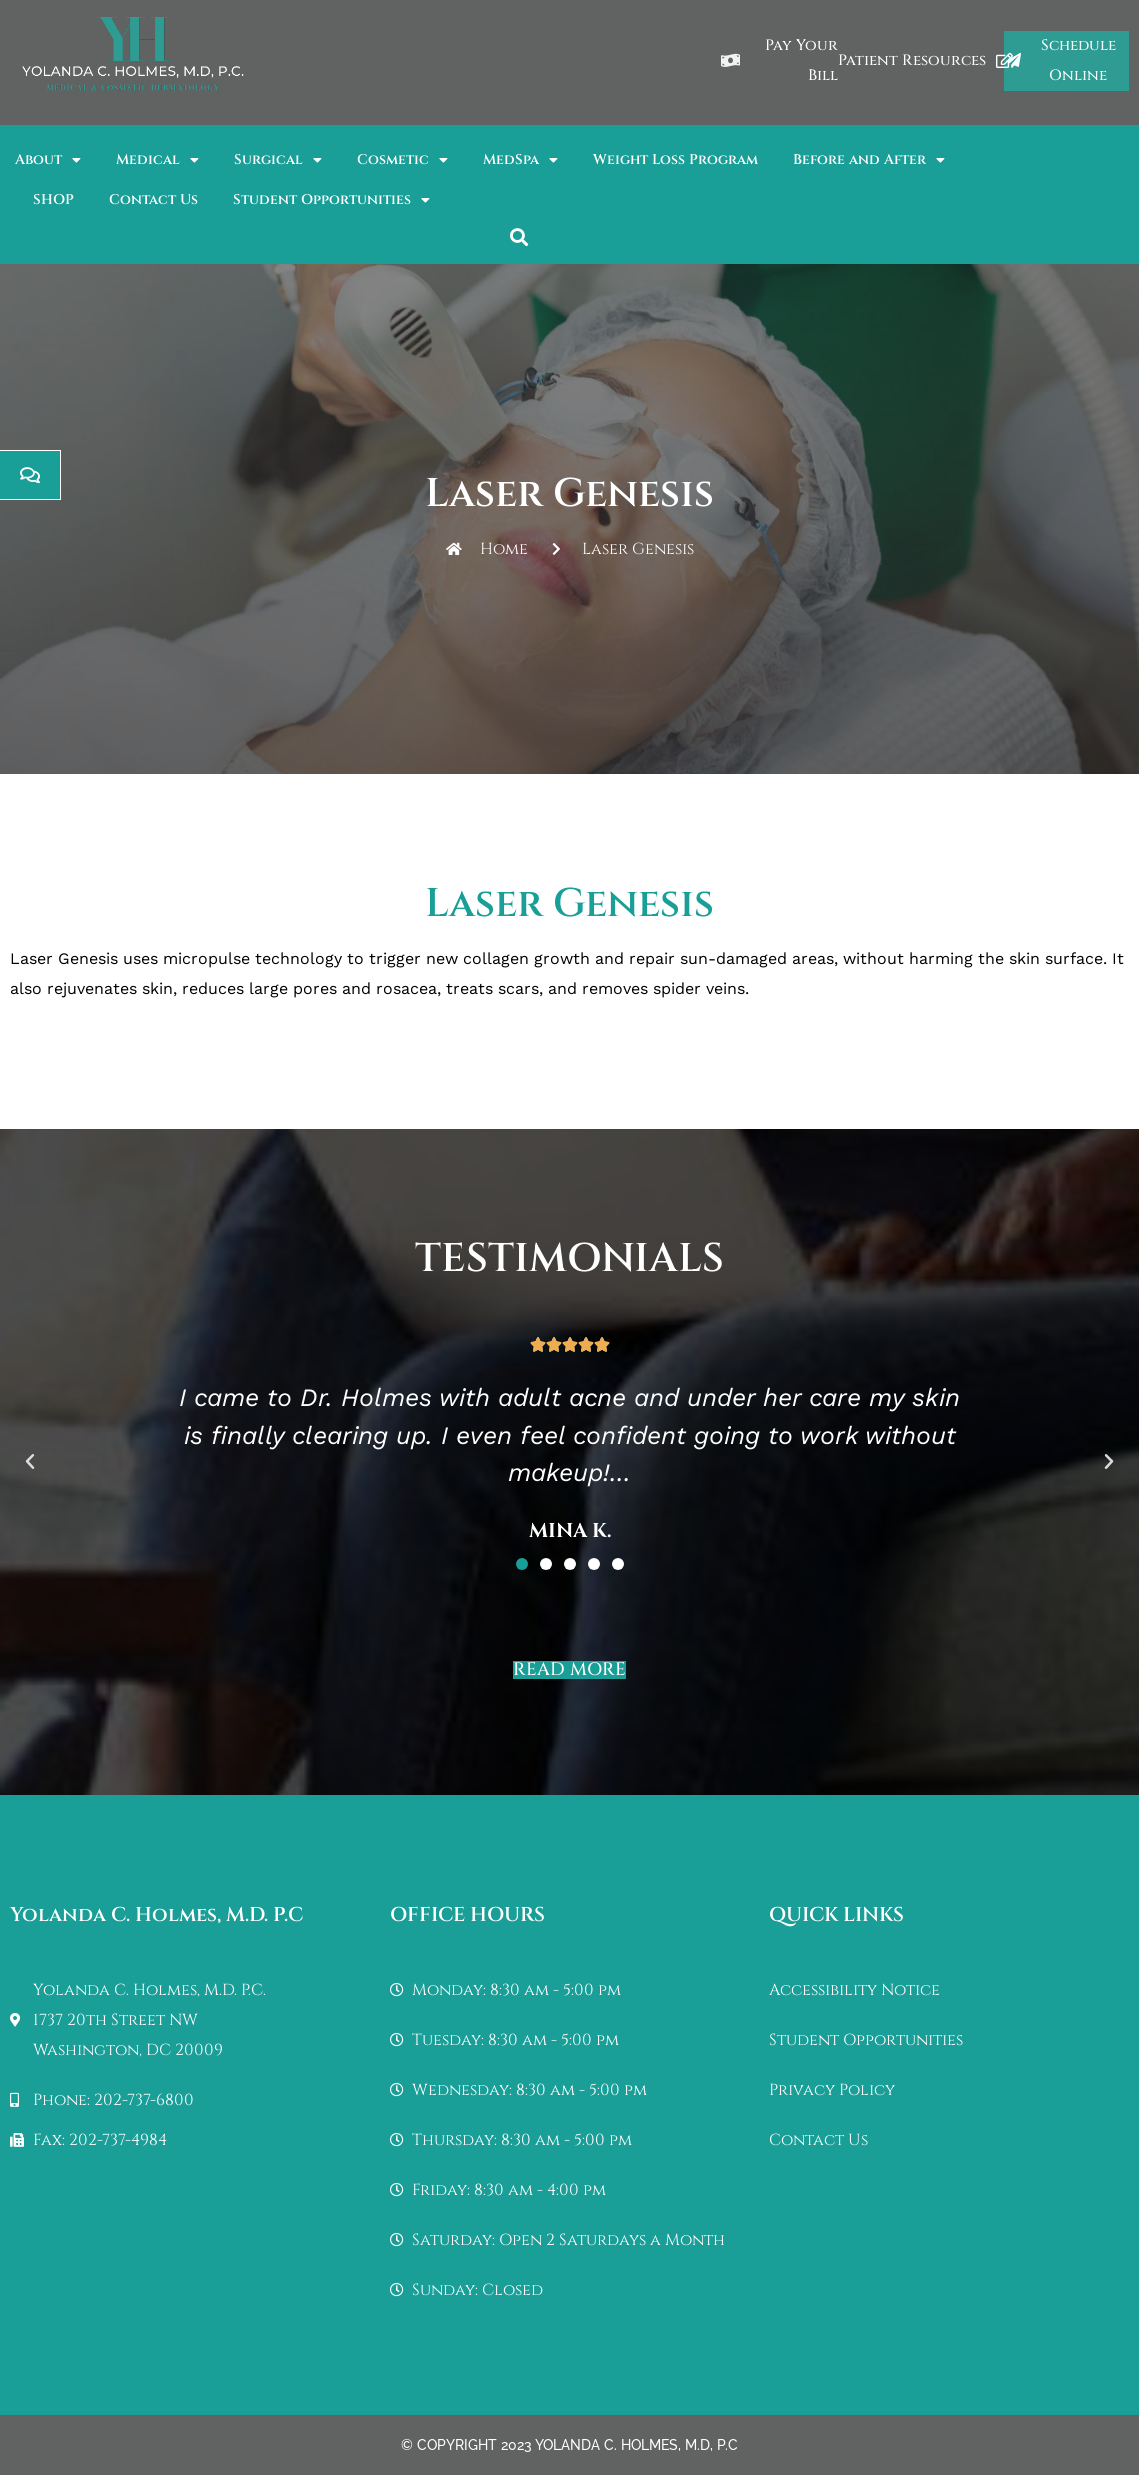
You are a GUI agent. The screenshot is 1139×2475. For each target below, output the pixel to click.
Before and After (869, 160)
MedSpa (520, 160)
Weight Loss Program (675, 159)
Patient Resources (925, 60)
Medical (157, 160)
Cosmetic (402, 160)
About (48, 160)
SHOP (53, 199)
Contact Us (153, 199)
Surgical (278, 160)
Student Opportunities (331, 200)
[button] (519, 236)
